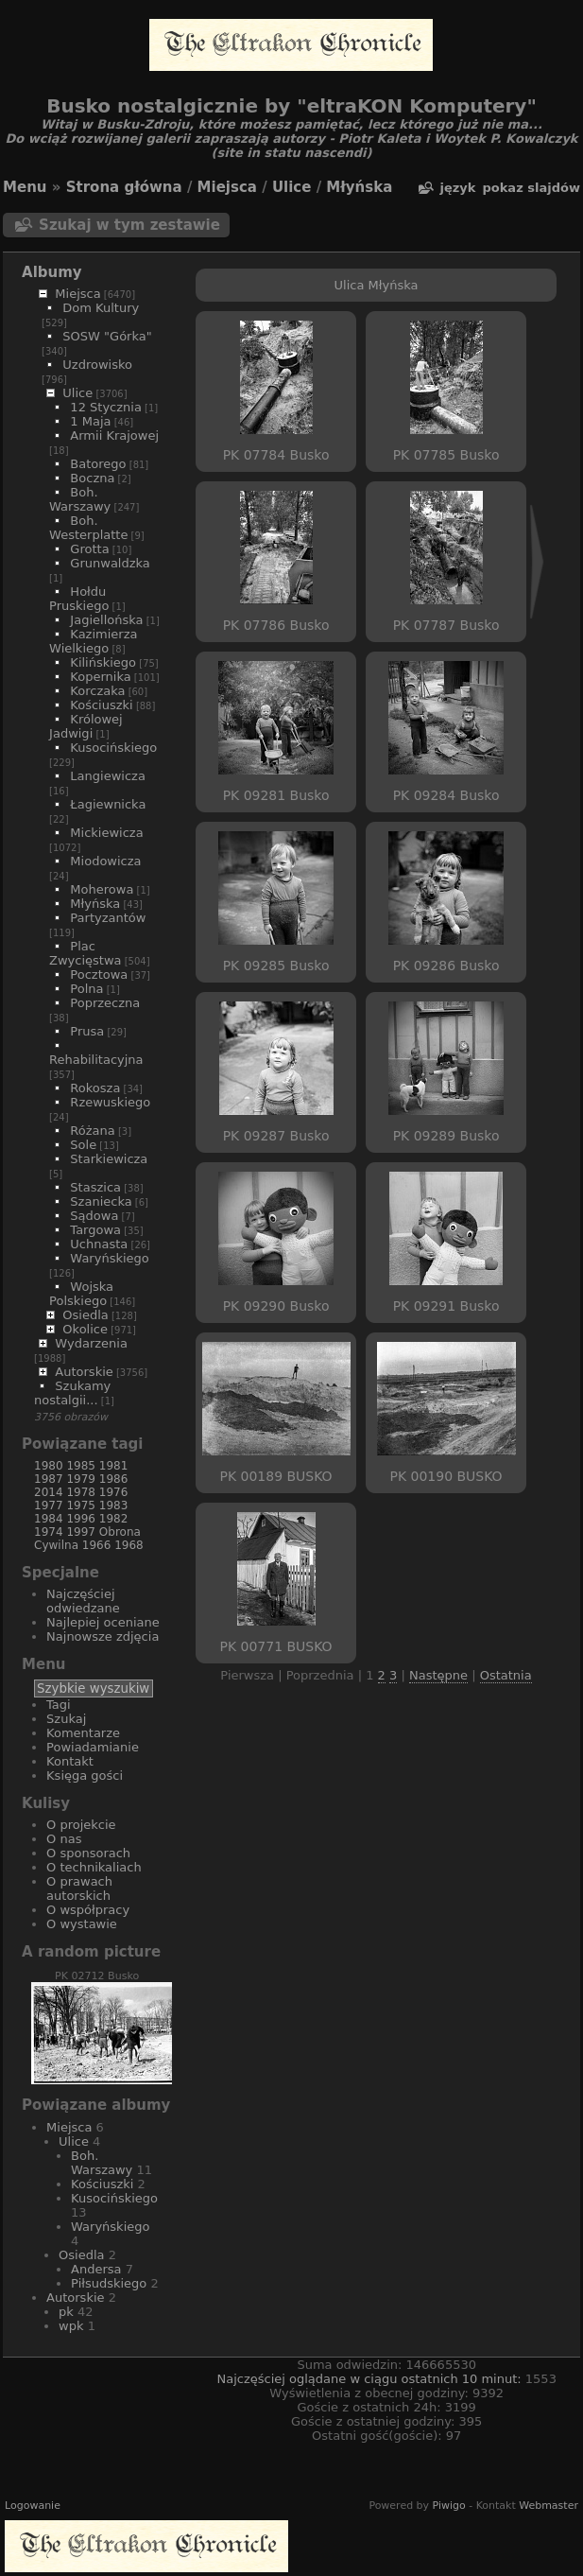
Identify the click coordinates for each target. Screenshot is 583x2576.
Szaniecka (100, 1201)
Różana (92, 1130)
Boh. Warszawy (80, 499)
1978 (80, 1492)
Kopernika (100, 677)
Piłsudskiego (108, 2283)
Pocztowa (99, 974)
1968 (129, 1545)
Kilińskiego (103, 662)
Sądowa (94, 1216)
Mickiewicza (106, 833)
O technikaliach (94, 1867)
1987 (48, 1479)
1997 (80, 1532)
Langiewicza (108, 776)
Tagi (58, 1704)
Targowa (95, 1230)
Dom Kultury (100, 308)
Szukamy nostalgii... (72, 1393)
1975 (80, 1505)
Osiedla (85, 1315)
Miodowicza (105, 861)
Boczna (92, 478)
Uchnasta (99, 1244)
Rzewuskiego (110, 1102)
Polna (86, 989)
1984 (48, 1518)
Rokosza (95, 1088)
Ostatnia (506, 1675)
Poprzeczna (105, 1003)
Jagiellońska (106, 620)
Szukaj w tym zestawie (129, 225)
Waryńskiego (109, 1258)
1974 (48, 1532)
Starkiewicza (108, 1159)
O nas (63, 1839)
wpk (71, 2326)
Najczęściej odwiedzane (83, 1601)
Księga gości (84, 1775)
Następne (438, 1675)
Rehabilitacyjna (96, 1060)
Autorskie (83, 1372)
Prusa (87, 1031)
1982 (114, 1518)
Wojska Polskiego (81, 1293)
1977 (48, 1505)
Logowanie (32, 2505)
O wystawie (81, 1924)
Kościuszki (101, 705)
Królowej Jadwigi (86, 726)
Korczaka (97, 691)
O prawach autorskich (79, 1888)
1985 (80, 1465)
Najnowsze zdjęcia (102, 1636)
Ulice (292, 187)
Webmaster (548, 2505)
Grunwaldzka (109, 563)
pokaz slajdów (530, 188)
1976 (114, 1492)
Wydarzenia (91, 1343)
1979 (80, 1479)
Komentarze (83, 1733)
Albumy (52, 272)
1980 (48, 1465)
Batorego (98, 464)
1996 (80, 1518)
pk (66, 2312)
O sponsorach (88, 1853)
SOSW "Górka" (106, 336)
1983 (114, 1505)
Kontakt (70, 1761)
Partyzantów (108, 918)
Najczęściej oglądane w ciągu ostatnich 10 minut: (370, 2379)
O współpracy (87, 1910)
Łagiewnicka (108, 804)
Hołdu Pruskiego (79, 598)
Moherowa (101, 889)
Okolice (85, 1329)
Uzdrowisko (97, 364)
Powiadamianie (92, 1747)
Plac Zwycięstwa (85, 953)
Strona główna (124, 187)
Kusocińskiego (113, 747)
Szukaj (66, 1719)
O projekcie (81, 1825)
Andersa (96, 2269)
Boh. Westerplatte (88, 527)
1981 (114, 1465)
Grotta (89, 549)
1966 (96, 1545)
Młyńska (359, 187)
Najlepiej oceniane (103, 1622)
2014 (48, 1492)
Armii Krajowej (114, 435)
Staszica (95, 1187)
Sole (83, 1145)
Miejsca (227, 187)
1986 (114, 1479)
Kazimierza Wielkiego (93, 641)
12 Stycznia (106, 407)
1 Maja (90, 421)
